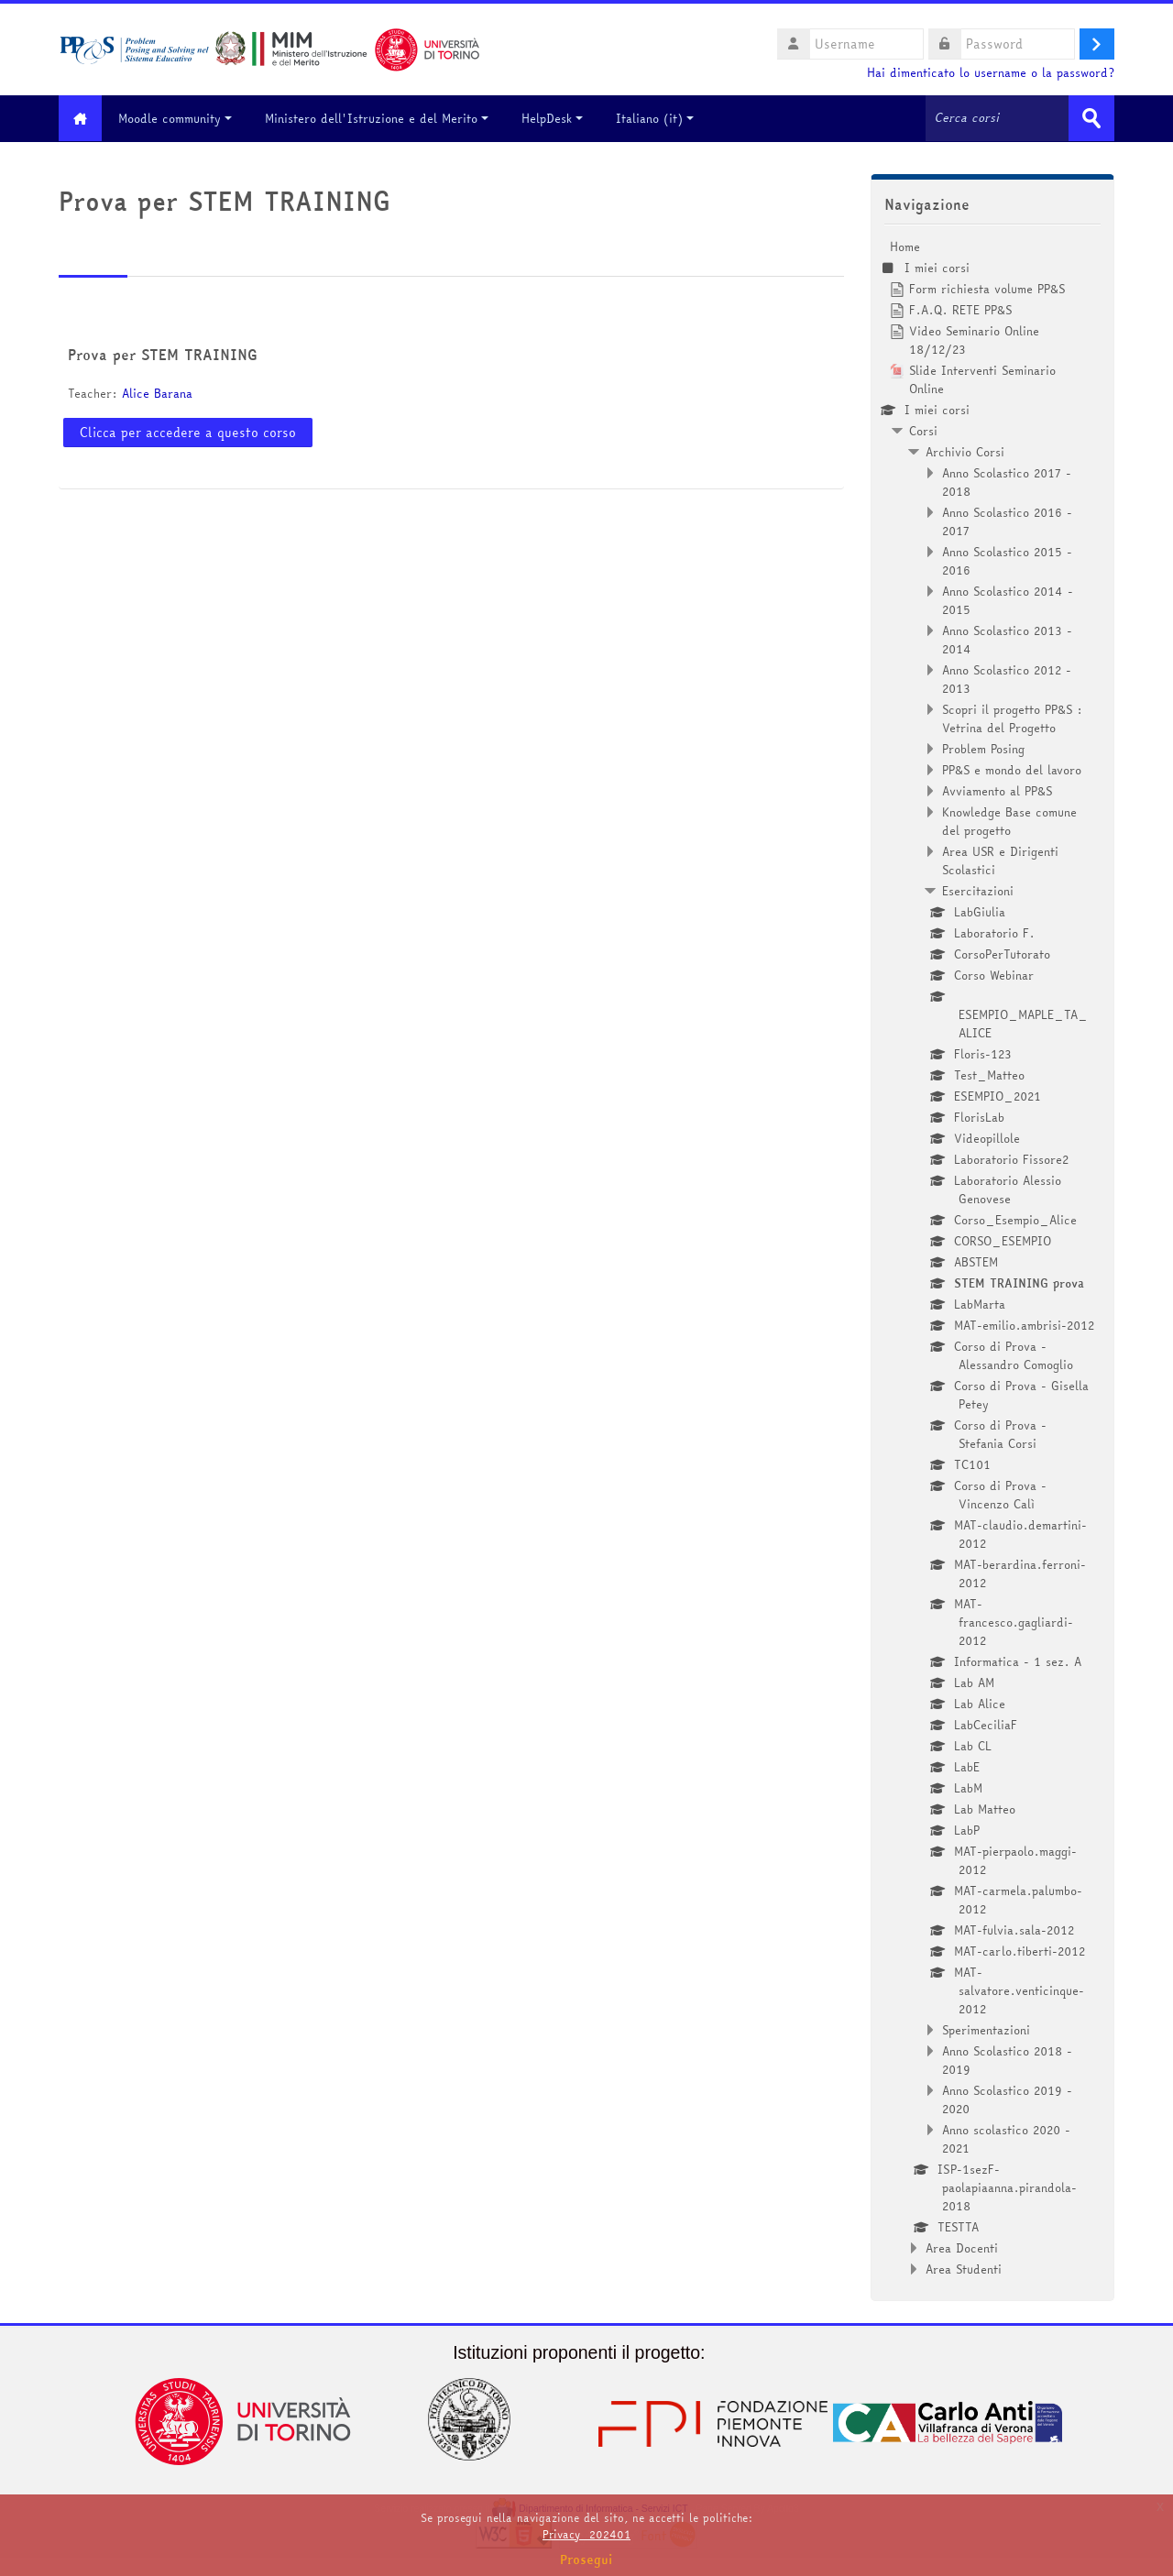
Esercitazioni (978, 890)
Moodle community (182, 118)
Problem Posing (983, 748)
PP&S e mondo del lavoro (1011, 769)
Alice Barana (157, 393)
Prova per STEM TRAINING (163, 355)
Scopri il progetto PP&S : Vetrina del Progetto (1012, 717)
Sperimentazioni (986, 2029)
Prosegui (586, 2559)
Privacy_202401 (586, 2534)
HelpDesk (559, 118)
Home (905, 245)
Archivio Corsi (965, 451)
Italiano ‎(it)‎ (662, 118)
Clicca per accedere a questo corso (188, 432)
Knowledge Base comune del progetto (1009, 820)
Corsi (923, 430)
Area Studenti (964, 2268)
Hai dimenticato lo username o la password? (990, 73)
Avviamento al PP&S (997, 790)
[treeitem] (992, 1256)
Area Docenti (962, 2247)
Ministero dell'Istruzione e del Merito (384, 118)
